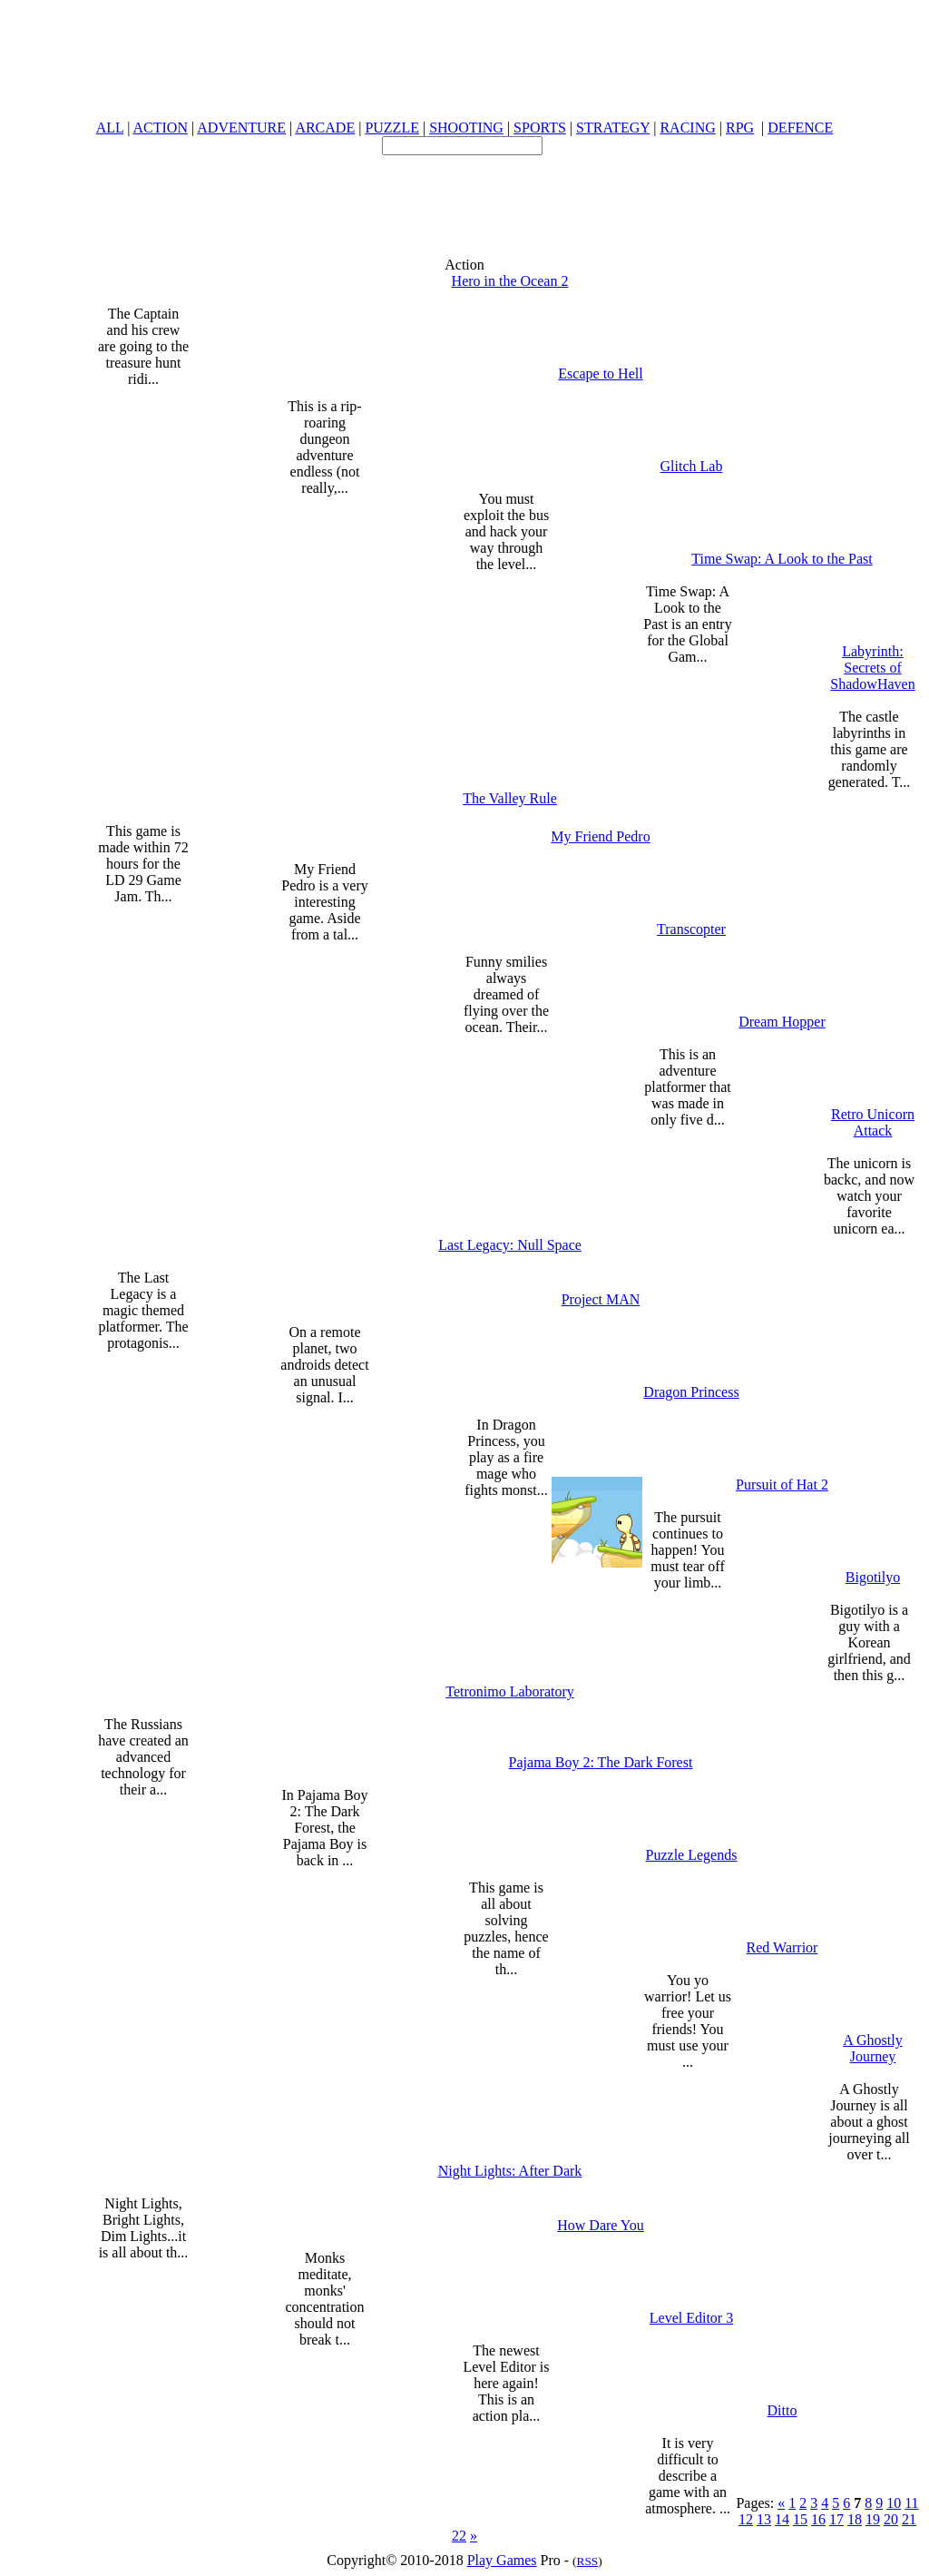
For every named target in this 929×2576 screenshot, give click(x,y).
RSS (588, 2561)
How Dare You (600, 2225)
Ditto (782, 2410)
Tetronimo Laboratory (509, 1691)
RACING (687, 127)
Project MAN (601, 1299)
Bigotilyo (873, 1577)
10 (893, 2503)
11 (911, 2503)
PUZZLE (392, 127)
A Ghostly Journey (872, 2048)
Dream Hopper (782, 1021)
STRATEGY (613, 127)
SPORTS (539, 127)
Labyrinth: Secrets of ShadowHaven (872, 668)
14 (782, 2519)
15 (800, 2519)
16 (818, 2519)
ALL (110, 127)
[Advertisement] (464, 196)
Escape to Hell (600, 373)
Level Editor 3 (691, 2317)
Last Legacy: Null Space (510, 1245)
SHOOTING (466, 127)
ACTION (160, 127)
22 (459, 2535)
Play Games (502, 2560)
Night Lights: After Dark (510, 2170)
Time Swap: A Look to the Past (781, 558)
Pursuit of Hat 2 (782, 1484)
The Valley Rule (510, 798)
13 (764, 2519)
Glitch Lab (691, 466)
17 (836, 2519)
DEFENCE (800, 127)
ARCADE (325, 127)
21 (909, 2519)
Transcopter (691, 929)
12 (745, 2519)
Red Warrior (782, 1947)
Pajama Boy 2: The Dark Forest (601, 1762)
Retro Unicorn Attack (872, 1122)
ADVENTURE (241, 127)
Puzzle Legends (692, 1855)
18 (854, 2519)
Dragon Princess (690, 1392)
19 (872, 2519)
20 (891, 2519)
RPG (740, 127)
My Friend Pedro (600, 836)
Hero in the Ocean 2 (510, 281)
